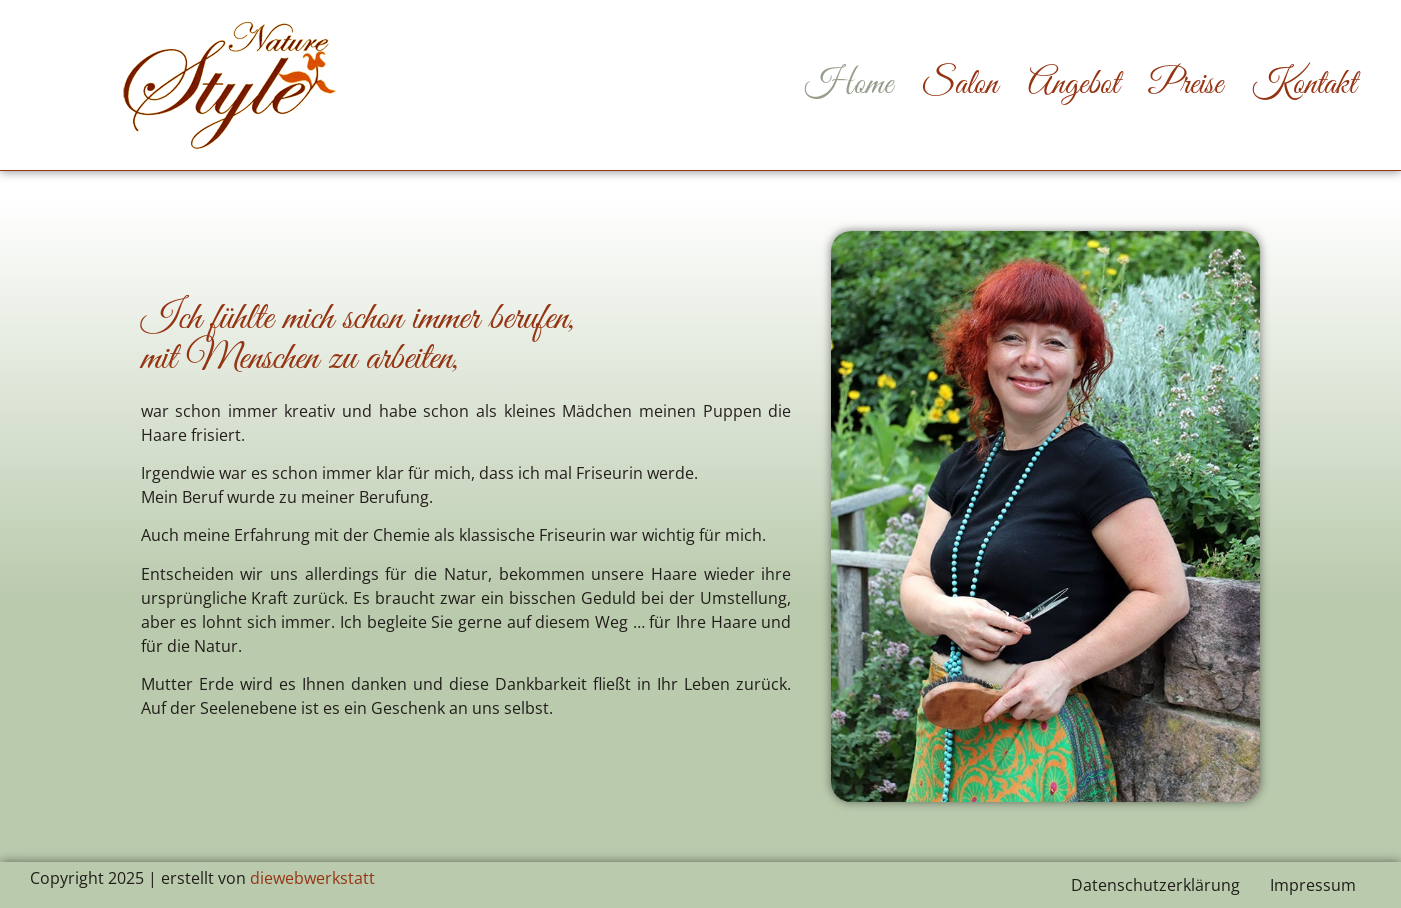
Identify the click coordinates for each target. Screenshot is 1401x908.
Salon (960, 85)
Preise (1186, 85)
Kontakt (1304, 85)
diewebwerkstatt (312, 878)
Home (849, 85)
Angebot (1073, 85)
